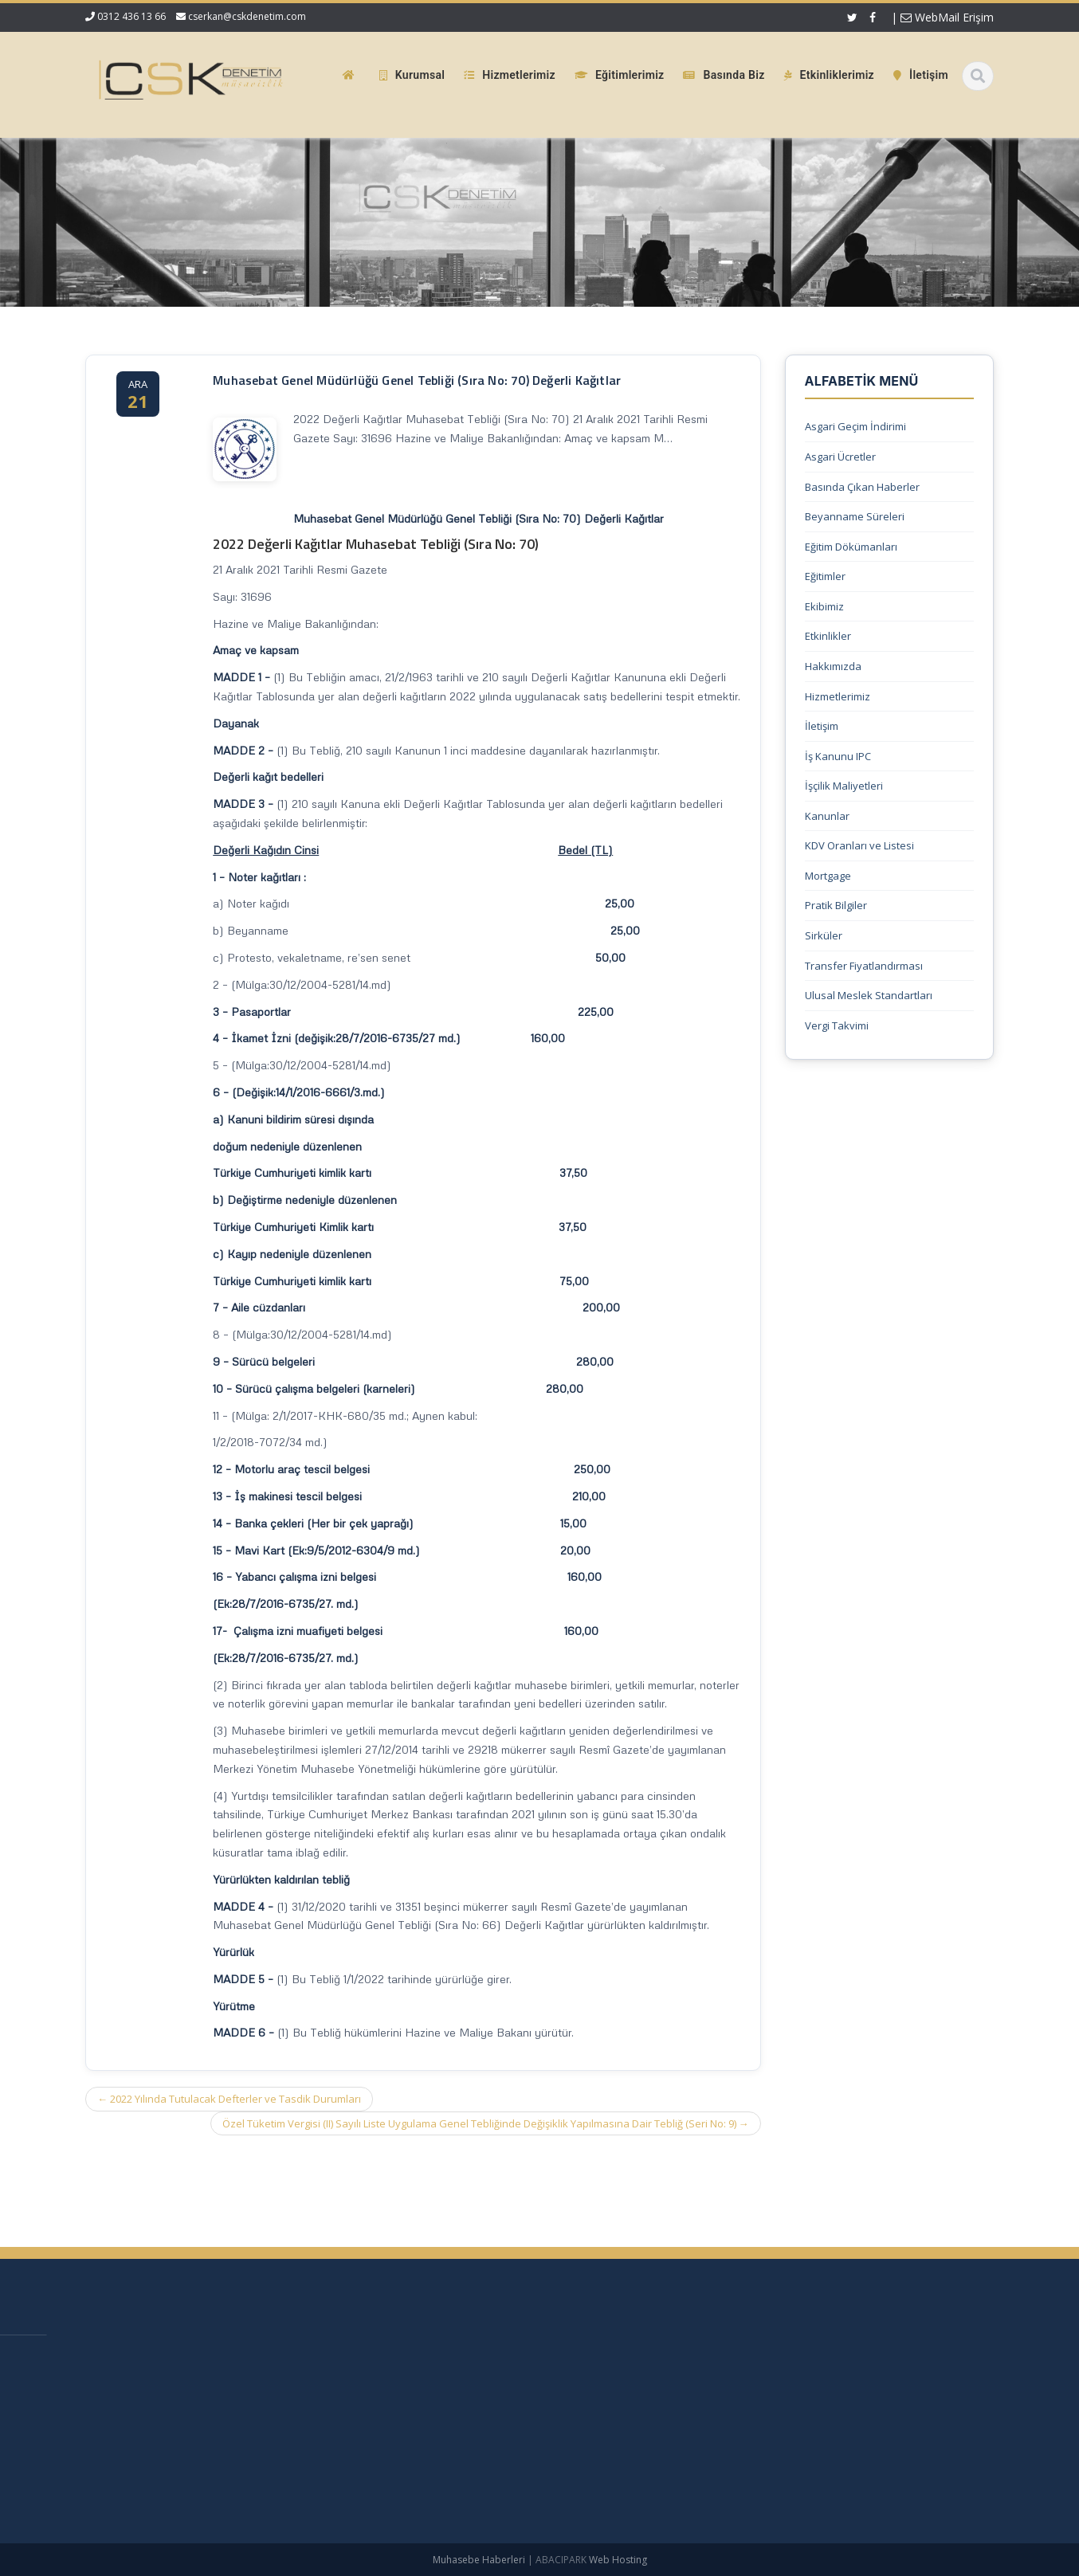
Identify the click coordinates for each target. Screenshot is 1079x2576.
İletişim (821, 726)
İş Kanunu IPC (838, 756)
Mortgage (828, 875)
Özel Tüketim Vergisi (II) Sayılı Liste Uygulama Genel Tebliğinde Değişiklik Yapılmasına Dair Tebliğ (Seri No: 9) (485, 2123)
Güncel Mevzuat (574, 2439)
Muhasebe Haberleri (479, 2559)
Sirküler (823, 935)
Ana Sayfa (560, 2359)
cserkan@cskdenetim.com (247, 16)
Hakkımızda (833, 666)
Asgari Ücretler (840, 456)
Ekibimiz (824, 606)
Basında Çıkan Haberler (862, 487)
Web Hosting (618, 2559)
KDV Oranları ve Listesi (859, 845)
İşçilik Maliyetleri (844, 785)
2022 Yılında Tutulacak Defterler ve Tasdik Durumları (229, 2099)
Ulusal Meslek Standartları (868, 995)
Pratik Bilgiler (836, 905)
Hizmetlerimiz (837, 696)
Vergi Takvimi (837, 1025)
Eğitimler (825, 576)
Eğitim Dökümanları (851, 546)
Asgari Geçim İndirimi (855, 426)
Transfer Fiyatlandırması (864, 966)
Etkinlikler (828, 636)
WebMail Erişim (947, 17)
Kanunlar (827, 816)
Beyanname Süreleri (854, 516)
